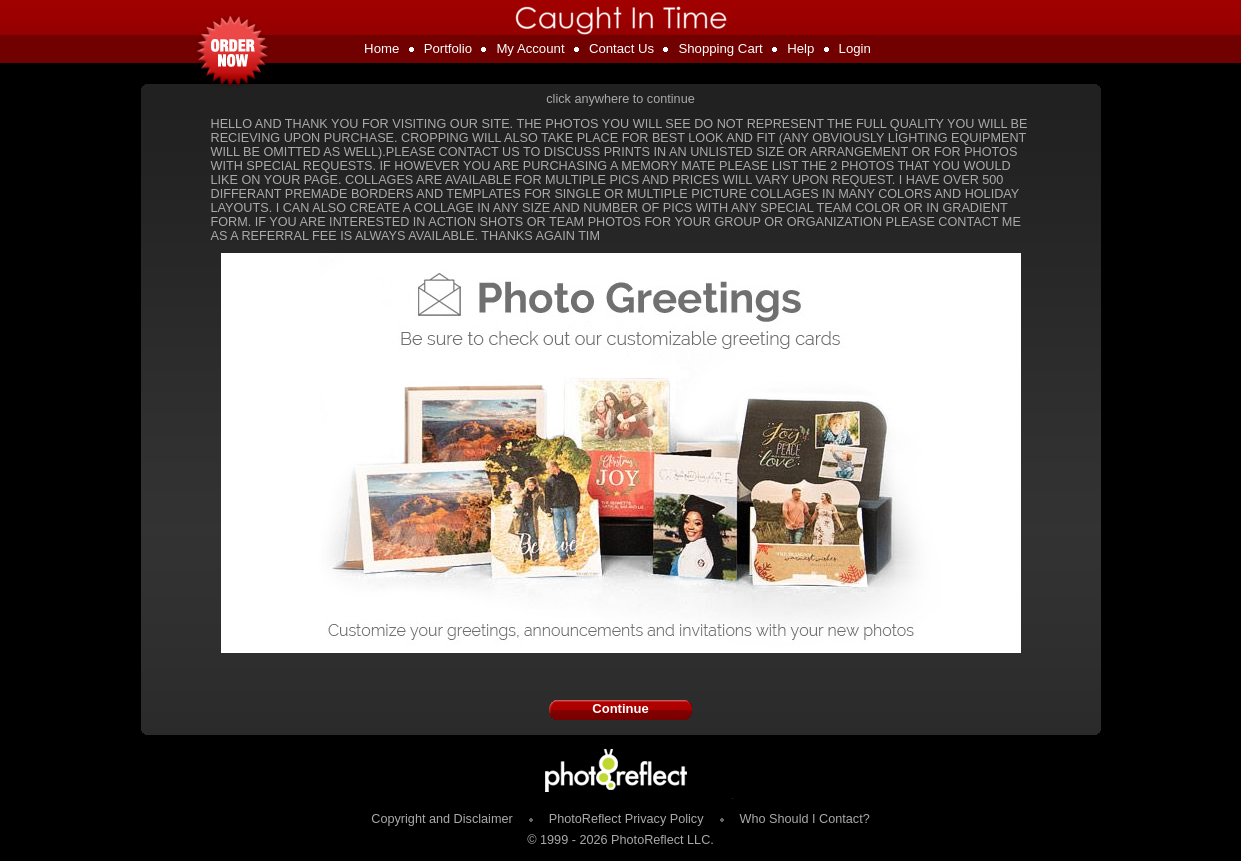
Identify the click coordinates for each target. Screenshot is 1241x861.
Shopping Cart (720, 48)
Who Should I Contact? (805, 819)
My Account (530, 48)
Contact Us (621, 48)
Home (381, 48)
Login (855, 48)
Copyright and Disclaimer (443, 819)
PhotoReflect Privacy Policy (626, 819)
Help (800, 48)
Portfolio (448, 48)
